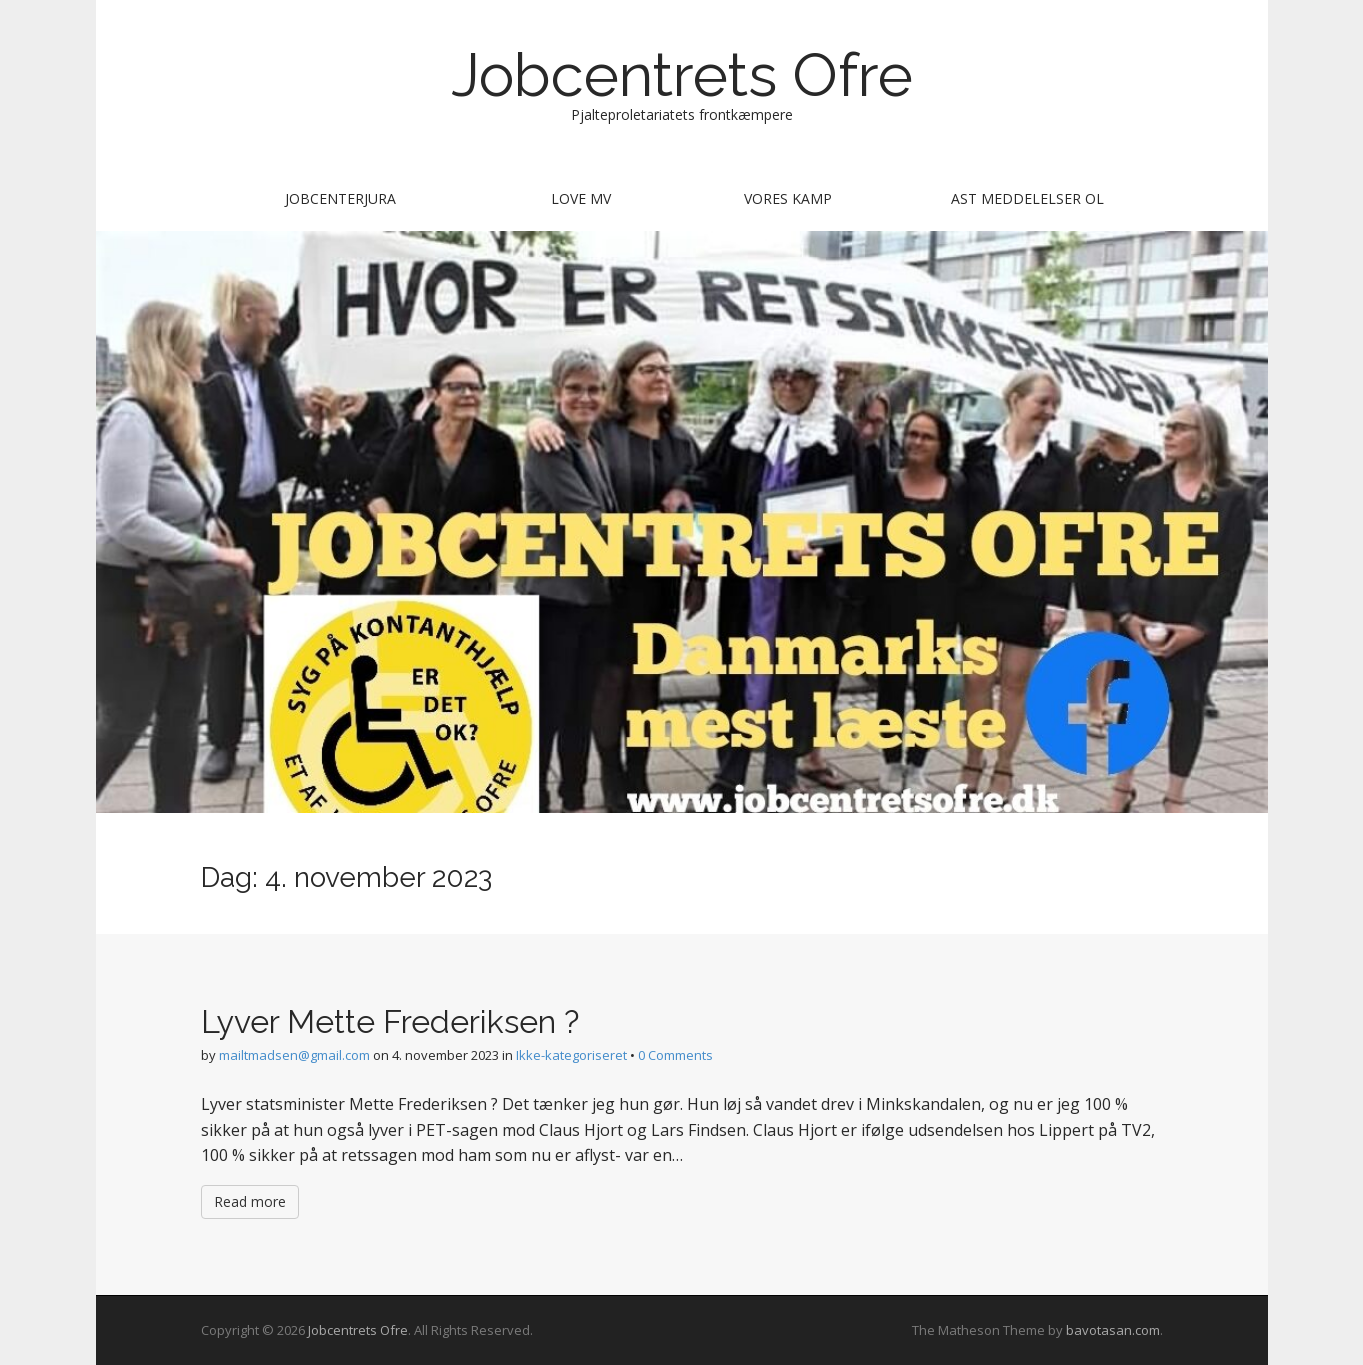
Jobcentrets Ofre (682, 75)
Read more (250, 1201)
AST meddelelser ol (1027, 198)
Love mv (581, 198)
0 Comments (675, 1055)
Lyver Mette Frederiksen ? (390, 1021)
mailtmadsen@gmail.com (294, 1055)
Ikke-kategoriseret (571, 1055)
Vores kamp (788, 198)
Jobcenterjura (340, 198)
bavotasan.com (1113, 1330)
